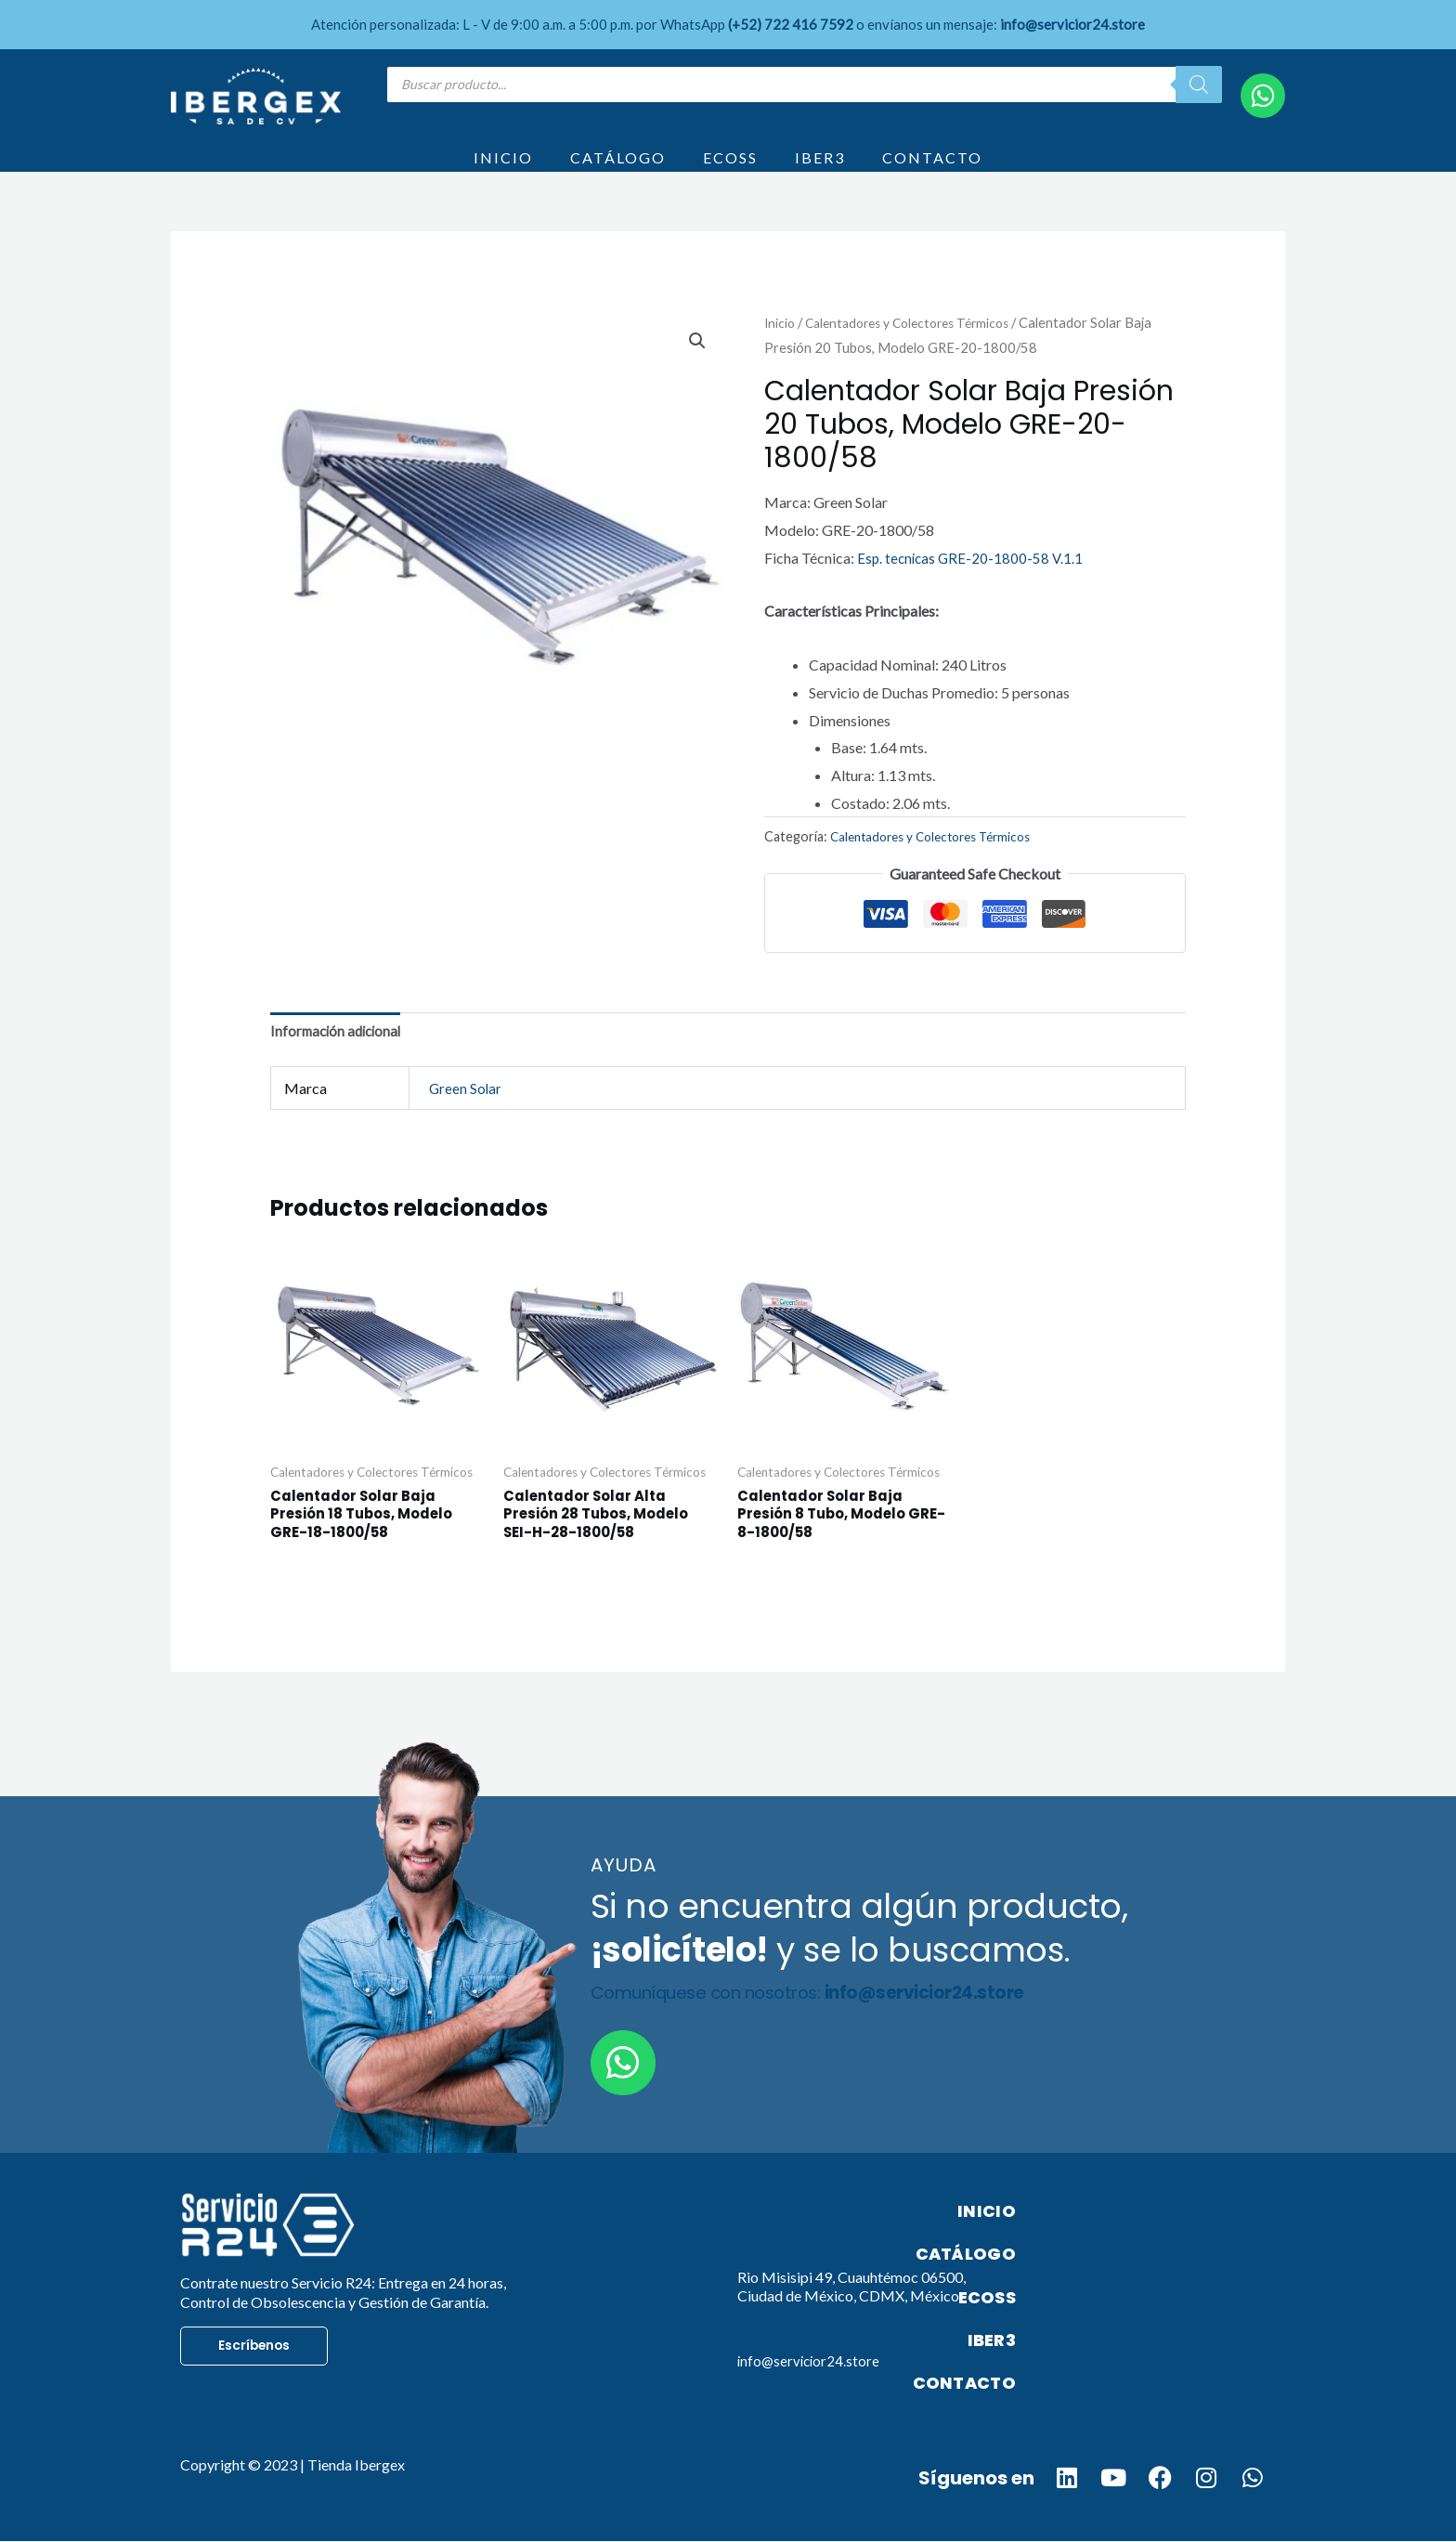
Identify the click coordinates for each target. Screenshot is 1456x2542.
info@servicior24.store (810, 2393)
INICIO (503, 169)
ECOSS (730, 169)
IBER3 (820, 169)
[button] (696, 366)
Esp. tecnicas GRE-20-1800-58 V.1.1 (972, 582)
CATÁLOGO (618, 169)
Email (764, 2368)
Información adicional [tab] (339, 1057)
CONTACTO (932, 169)
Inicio (780, 346)
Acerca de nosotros (845, 2244)
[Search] (1199, 84)
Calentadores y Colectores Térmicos (917, 346)
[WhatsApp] (1263, 95)
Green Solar (466, 1115)
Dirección (789, 2285)
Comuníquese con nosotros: (825, 2026)
